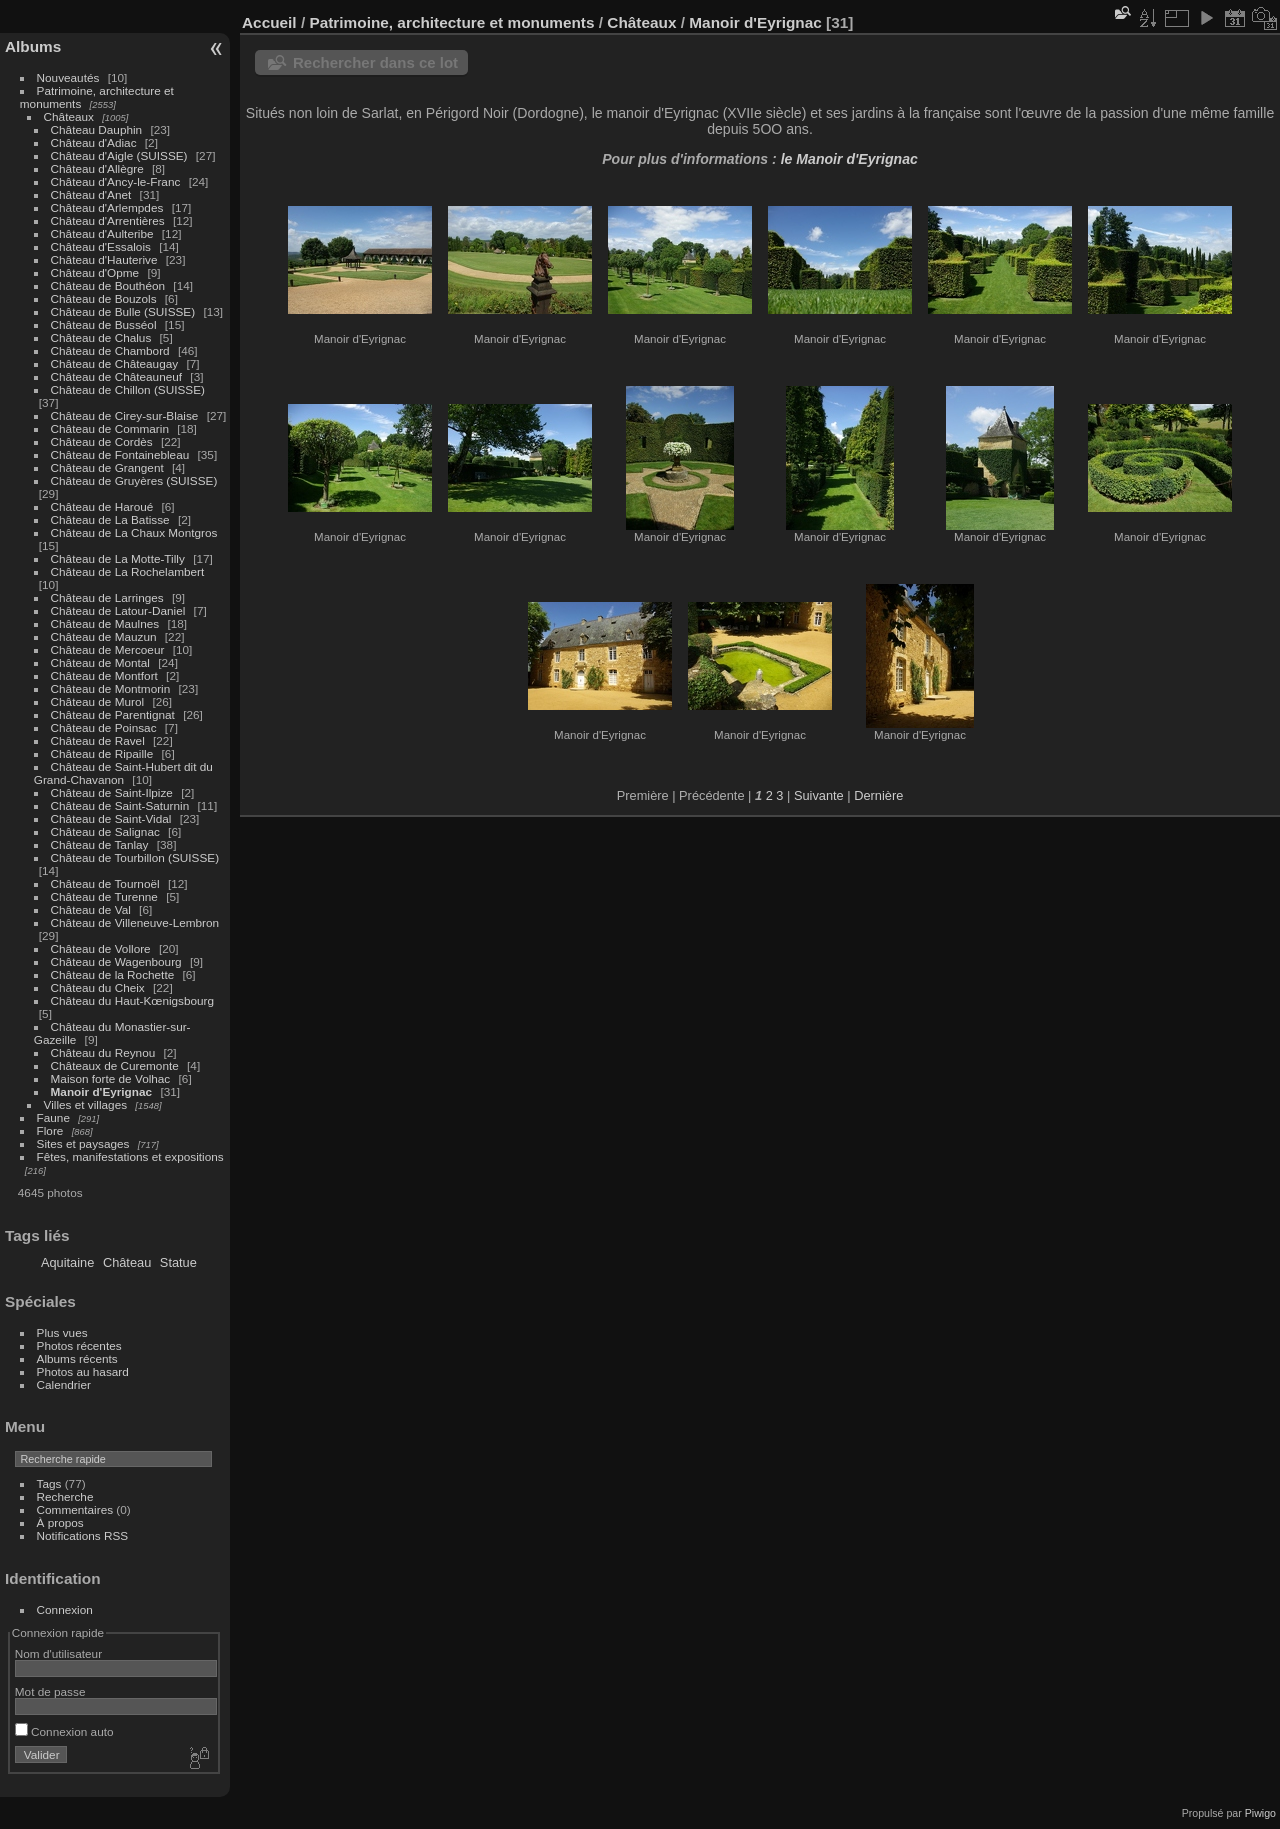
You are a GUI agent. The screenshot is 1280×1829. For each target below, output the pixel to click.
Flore (50, 1130)
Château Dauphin (97, 129)
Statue (178, 1262)
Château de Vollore (101, 948)
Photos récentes (79, 1345)
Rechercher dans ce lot (375, 62)
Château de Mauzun (104, 636)
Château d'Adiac (94, 142)
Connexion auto (64, 1731)
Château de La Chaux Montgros (134, 532)
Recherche (65, 1496)
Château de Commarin (110, 428)
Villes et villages (86, 1104)
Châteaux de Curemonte (115, 1065)
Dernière (878, 795)
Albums (33, 46)
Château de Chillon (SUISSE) (128, 389)
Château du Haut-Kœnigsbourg (133, 1000)
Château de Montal (100, 662)
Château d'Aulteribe (102, 233)
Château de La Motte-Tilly (118, 558)
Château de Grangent (107, 467)
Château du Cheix (98, 987)
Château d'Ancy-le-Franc (116, 181)
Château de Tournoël (105, 883)
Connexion (65, 1609)
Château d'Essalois (101, 246)
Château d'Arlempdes (107, 207)
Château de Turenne (104, 896)
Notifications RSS (83, 1535)
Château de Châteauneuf (117, 376)
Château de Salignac (105, 831)
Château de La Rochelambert (128, 571)
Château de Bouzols (104, 298)
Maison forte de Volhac (111, 1078)
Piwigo (1260, 1813)
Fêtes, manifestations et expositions (130, 1156)
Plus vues (62, 1332)
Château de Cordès (102, 441)
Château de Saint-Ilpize (112, 792)
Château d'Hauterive (104, 259)
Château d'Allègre (97, 168)
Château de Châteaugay (115, 363)
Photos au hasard (83, 1371)
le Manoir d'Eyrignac (849, 159)
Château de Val (91, 909)
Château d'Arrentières (108, 220)
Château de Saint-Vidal (111, 818)
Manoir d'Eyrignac (102, 1091)
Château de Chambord (110, 350)
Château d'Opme (95, 272)
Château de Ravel (98, 740)
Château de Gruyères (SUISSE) (134, 480)
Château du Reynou (103, 1052)
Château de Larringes (107, 597)
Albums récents (77, 1358)
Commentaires (75, 1509)
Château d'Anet (91, 194)
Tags (49, 1483)
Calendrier (64, 1384)
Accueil (269, 22)
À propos (60, 1522)
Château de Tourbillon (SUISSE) (135, 857)
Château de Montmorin (111, 688)
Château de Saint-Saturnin (120, 805)
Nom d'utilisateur (58, 1653)
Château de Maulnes (105, 623)
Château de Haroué (104, 506)
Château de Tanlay (100, 844)
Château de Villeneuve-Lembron (135, 922)
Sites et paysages (83, 1143)
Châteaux (69, 116)
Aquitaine (67, 1262)
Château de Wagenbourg (116, 961)
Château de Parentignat (113, 714)
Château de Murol (98, 701)
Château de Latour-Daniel (118, 610)
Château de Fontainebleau (120, 454)
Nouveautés (68, 77)
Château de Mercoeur (108, 649)
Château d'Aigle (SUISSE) (119, 155)
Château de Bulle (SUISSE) (123, 311)
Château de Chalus (101, 337)
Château (127, 1262)
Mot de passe (50, 1691)
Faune (53, 1117)
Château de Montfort (104, 675)
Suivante (819, 795)
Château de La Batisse (110, 519)
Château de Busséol (104, 324)
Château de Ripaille (102, 753)
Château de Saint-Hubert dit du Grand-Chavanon (123, 773)
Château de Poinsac (104, 727)
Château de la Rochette (113, 974)
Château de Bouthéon (108, 285)
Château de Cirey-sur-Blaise (125, 415)
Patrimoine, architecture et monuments (451, 22)
